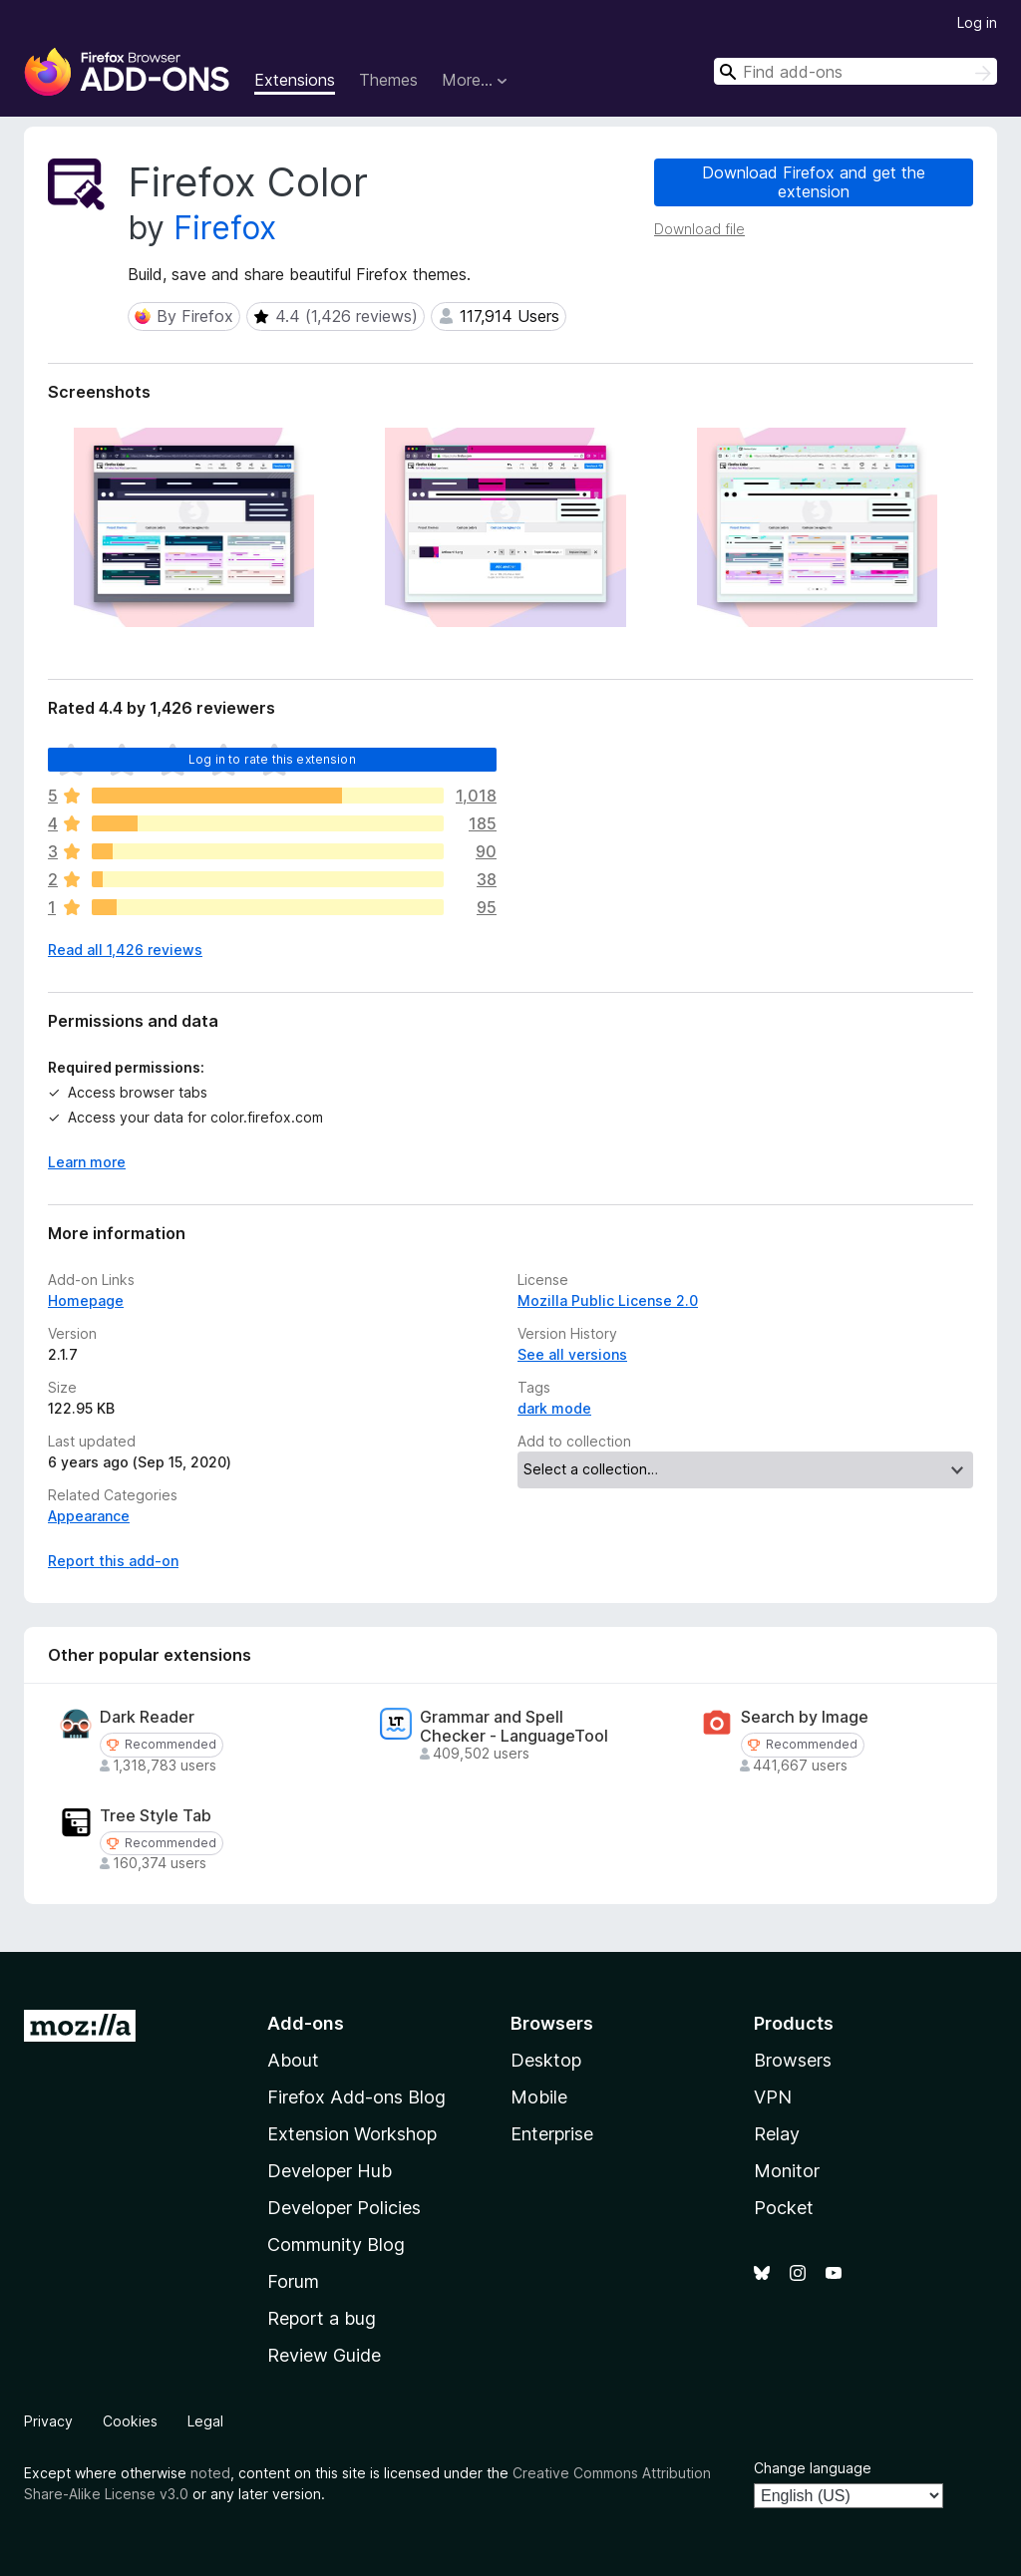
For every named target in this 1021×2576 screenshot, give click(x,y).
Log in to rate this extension (272, 759)
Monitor (787, 2170)
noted (210, 2472)
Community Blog (336, 2244)
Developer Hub (329, 2170)
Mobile (538, 2097)
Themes (388, 80)
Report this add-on (113, 1560)
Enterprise (551, 2133)
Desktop (545, 2060)
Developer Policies (344, 2207)
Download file (699, 228)
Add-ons (305, 2023)
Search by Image (804, 1717)
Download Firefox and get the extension (813, 181)
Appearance (89, 1515)
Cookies (130, 2421)
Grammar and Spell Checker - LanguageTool (514, 1727)
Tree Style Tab (155, 1815)
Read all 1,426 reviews (125, 949)
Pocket (784, 2207)
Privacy (48, 2421)
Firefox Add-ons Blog (356, 2097)
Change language (812, 2467)
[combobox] (855, 71)
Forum (293, 2281)
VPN (773, 2097)
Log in (977, 22)
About (293, 2060)
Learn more (87, 1161)
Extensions (294, 80)
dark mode (554, 1408)
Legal (205, 2421)
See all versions (572, 1354)
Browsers (793, 2060)
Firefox (224, 227)
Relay (777, 2133)
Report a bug (321, 2318)
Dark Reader (147, 1717)
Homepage (86, 1300)
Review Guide (324, 2355)
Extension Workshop (352, 2133)
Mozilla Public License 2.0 (607, 1300)
